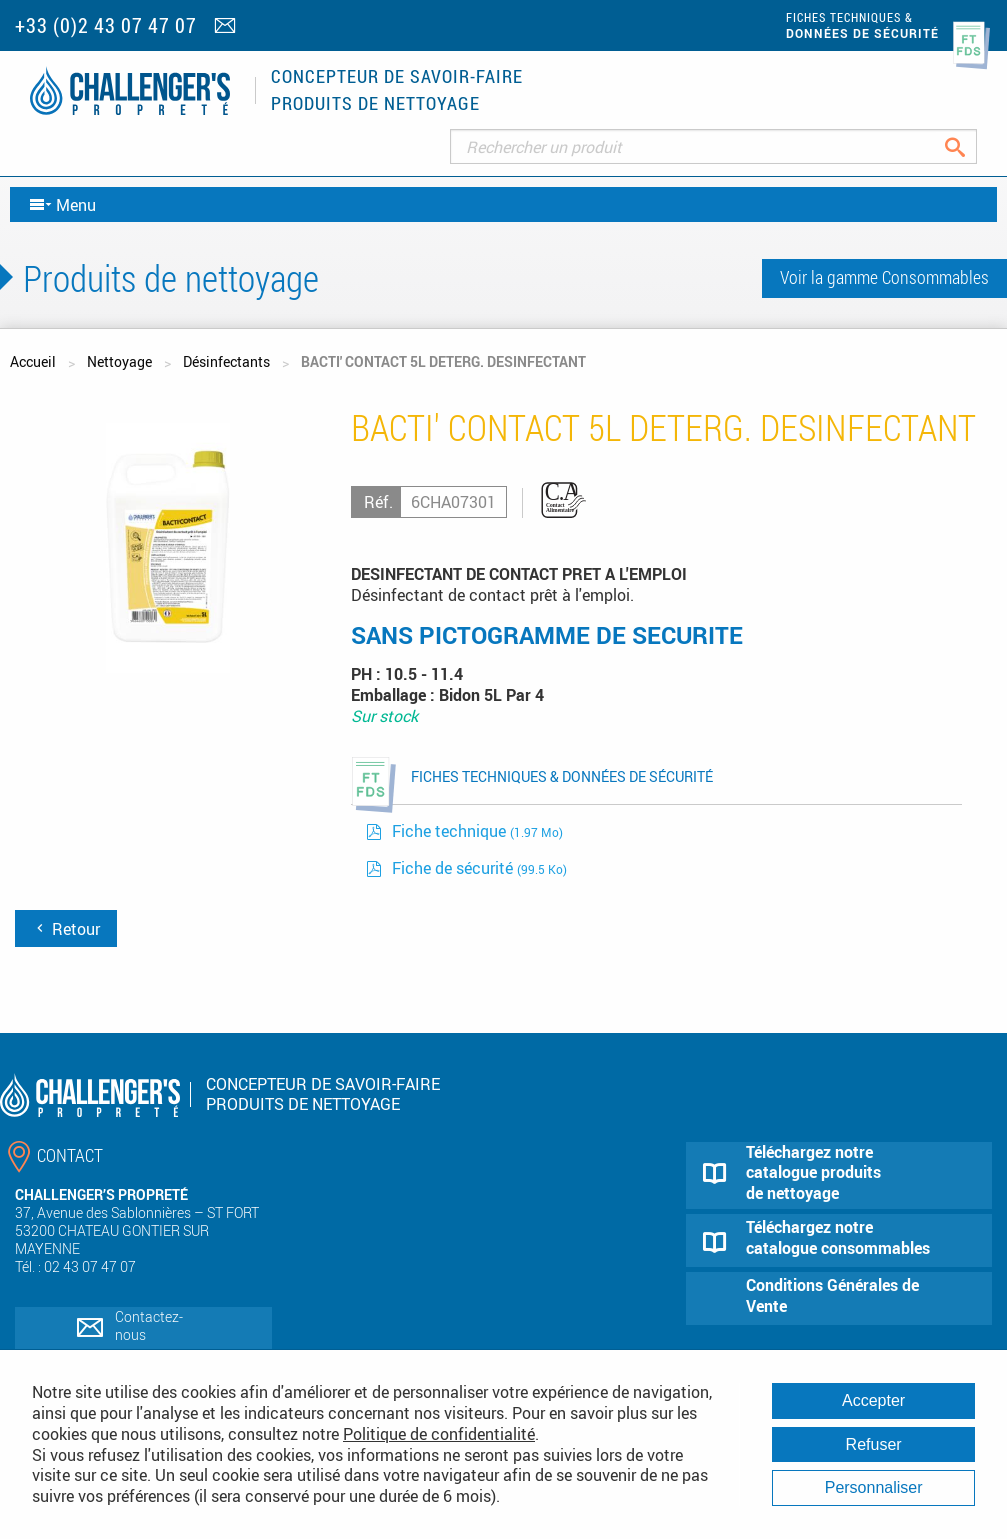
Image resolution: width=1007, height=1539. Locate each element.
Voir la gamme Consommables (884, 277)
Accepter (873, 1400)
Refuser (874, 1444)
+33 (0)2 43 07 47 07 (106, 25)
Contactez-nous (149, 1325)
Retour (66, 929)
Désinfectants (226, 361)
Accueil (33, 361)
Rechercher (970, 146)
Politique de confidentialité (439, 1434)
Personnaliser (874, 1487)
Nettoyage (119, 361)
